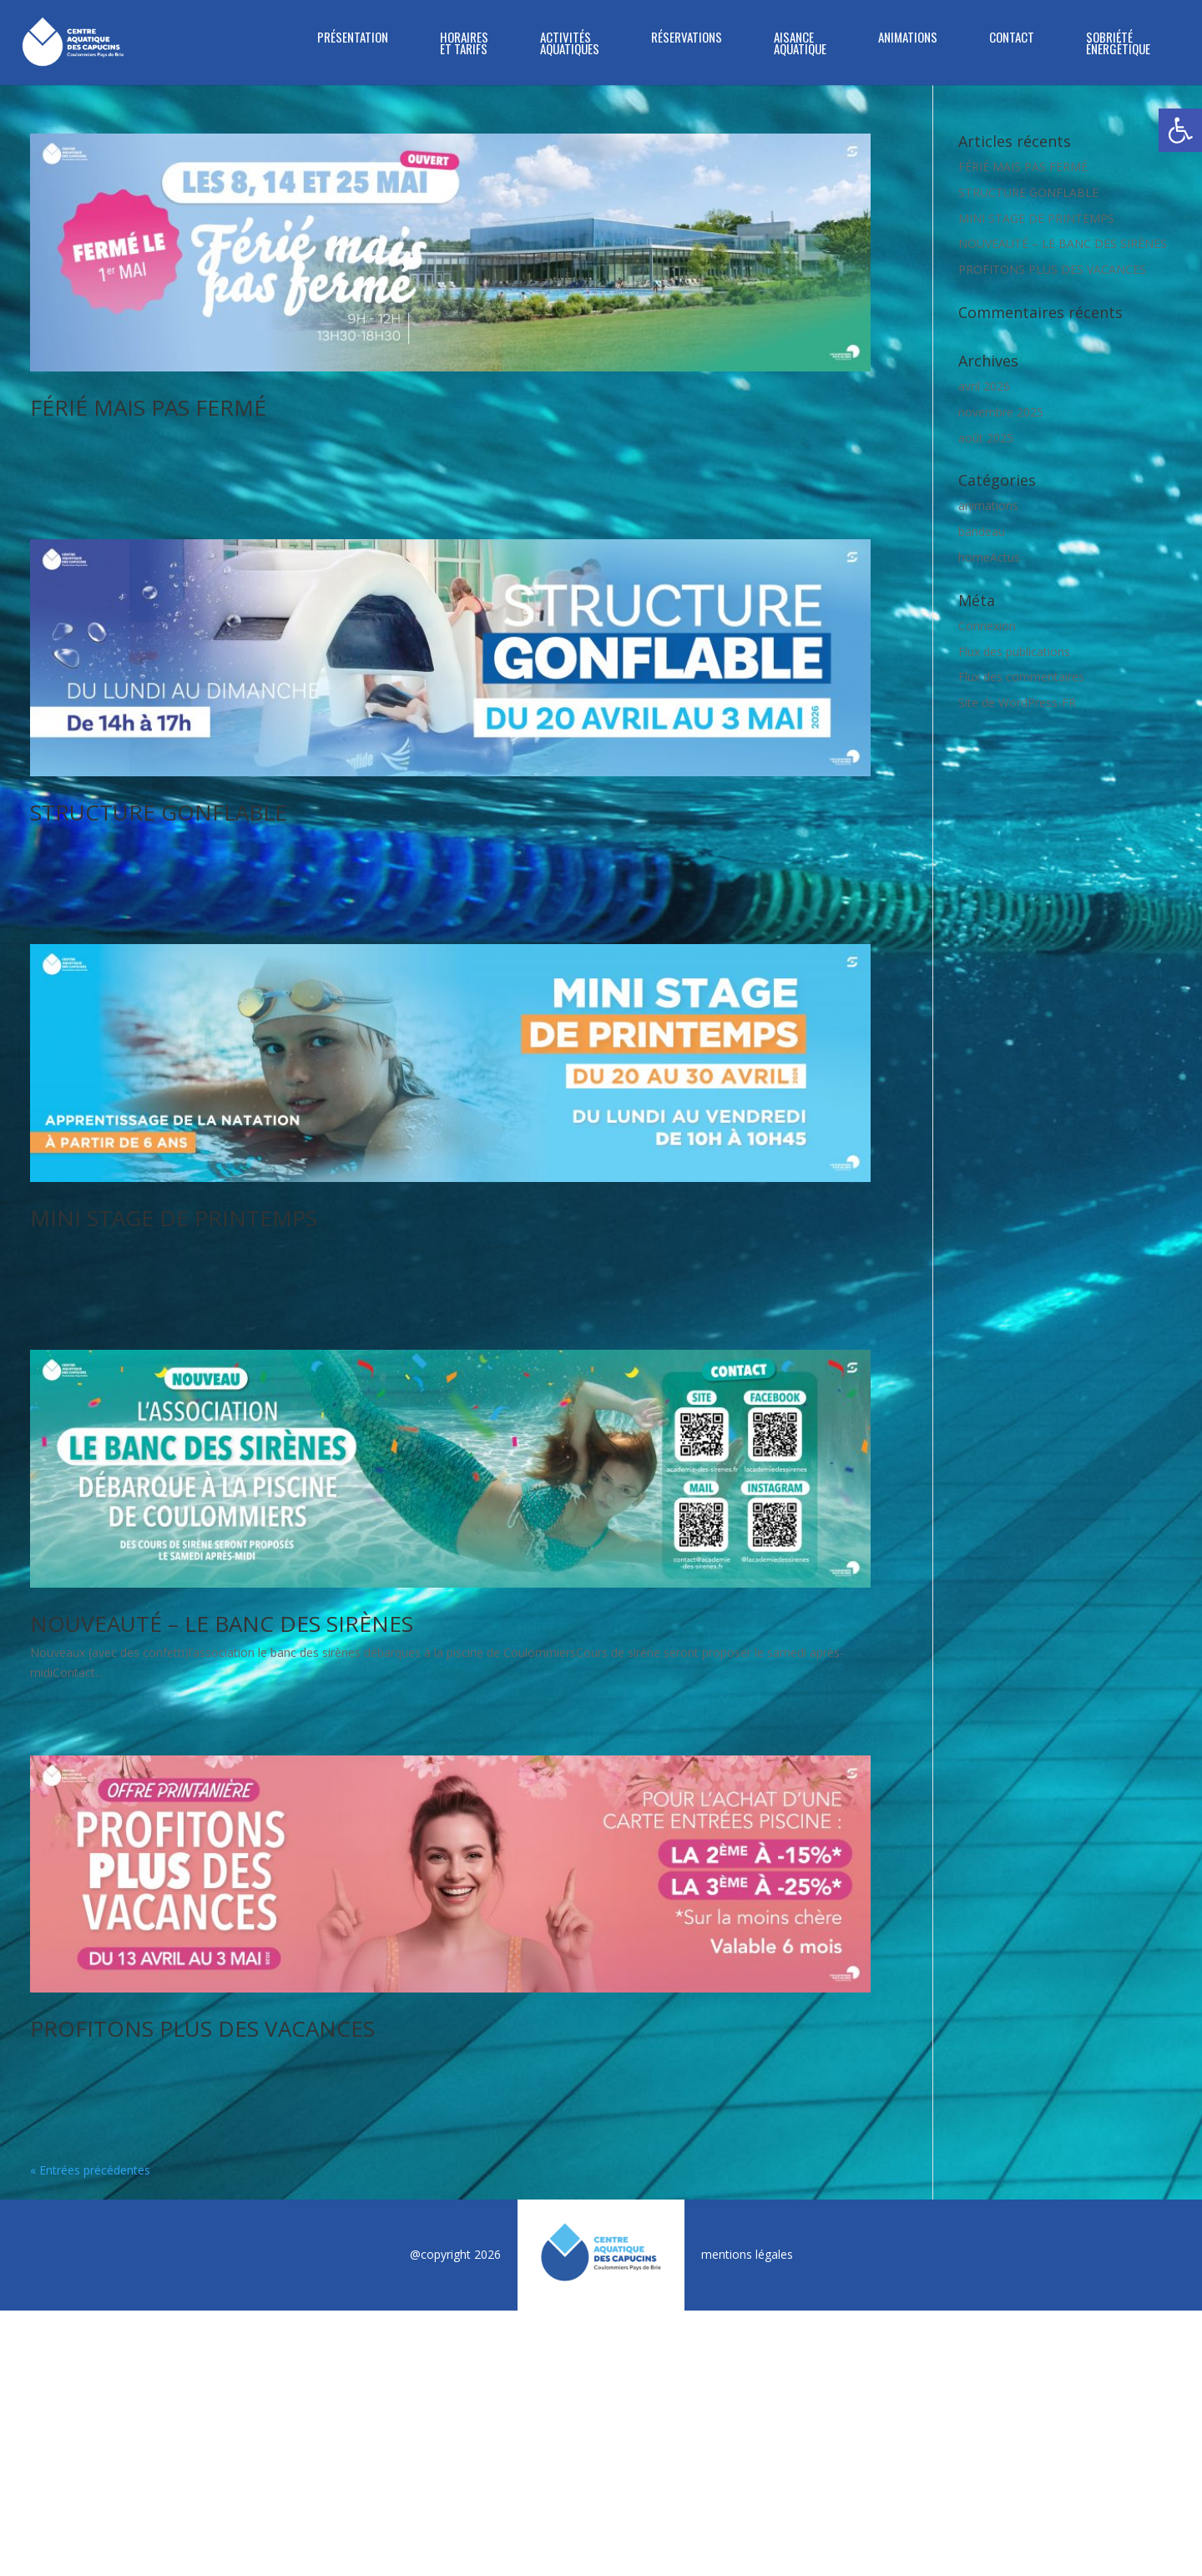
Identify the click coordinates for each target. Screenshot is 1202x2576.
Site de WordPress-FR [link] (1017, 702)
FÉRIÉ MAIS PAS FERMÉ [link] (148, 407)
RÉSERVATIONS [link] (686, 38)
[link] (1180, 130)
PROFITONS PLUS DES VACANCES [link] (202, 1780)
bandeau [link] (981, 531)
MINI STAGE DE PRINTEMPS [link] (173, 1093)
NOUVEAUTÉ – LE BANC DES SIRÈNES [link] (221, 1437)
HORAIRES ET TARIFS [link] (464, 44)
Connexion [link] (987, 626)
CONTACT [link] (1011, 38)
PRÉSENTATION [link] (352, 38)
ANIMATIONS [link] (907, 38)
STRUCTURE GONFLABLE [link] (158, 750)
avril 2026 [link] (984, 386)
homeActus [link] (989, 557)
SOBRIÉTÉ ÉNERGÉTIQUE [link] (1118, 44)
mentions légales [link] (747, 1944)
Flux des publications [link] (1014, 651)
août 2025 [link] (985, 438)
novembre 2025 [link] (1000, 412)
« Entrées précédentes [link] (90, 1859)
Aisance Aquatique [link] (800, 44)
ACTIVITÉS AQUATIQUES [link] (569, 44)
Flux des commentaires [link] (1021, 676)
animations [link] (988, 505)
